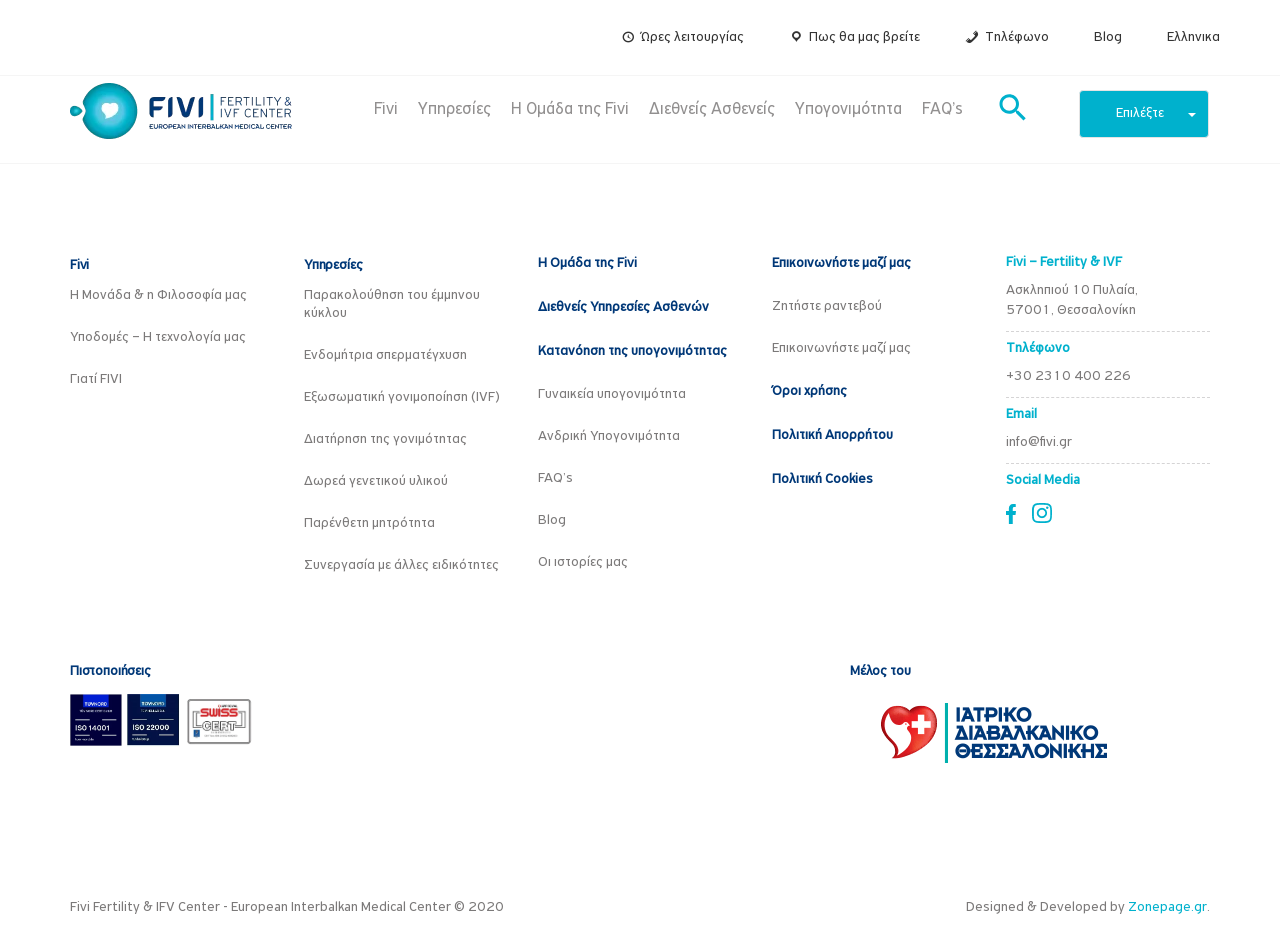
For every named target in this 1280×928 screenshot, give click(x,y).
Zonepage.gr (1167, 907)
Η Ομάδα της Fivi (570, 109)
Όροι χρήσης (809, 391)
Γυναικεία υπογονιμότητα (612, 394)
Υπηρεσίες (454, 109)
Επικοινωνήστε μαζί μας (841, 263)
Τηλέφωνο (1017, 37)
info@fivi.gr (1039, 442)
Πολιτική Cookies (822, 479)
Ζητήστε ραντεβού (827, 306)
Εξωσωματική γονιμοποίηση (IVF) (402, 397)
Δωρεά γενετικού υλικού (376, 481)
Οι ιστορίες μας (583, 562)
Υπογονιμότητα (848, 109)
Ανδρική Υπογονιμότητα (609, 436)
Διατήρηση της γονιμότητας (385, 439)
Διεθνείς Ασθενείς (712, 109)
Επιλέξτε (1156, 113)
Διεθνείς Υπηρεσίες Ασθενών (623, 307)
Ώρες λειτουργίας (692, 37)
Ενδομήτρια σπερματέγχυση (385, 355)
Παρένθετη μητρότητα (369, 523)
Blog (1108, 37)
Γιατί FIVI (96, 379)
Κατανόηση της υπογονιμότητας (632, 351)
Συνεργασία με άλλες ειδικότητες (401, 565)
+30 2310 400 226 (1068, 376)
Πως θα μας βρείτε (864, 37)
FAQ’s (942, 109)
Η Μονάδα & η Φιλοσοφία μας (158, 295)
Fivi (386, 109)
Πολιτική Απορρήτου (832, 435)
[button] (1013, 109)
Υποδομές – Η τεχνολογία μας (158, 337)
